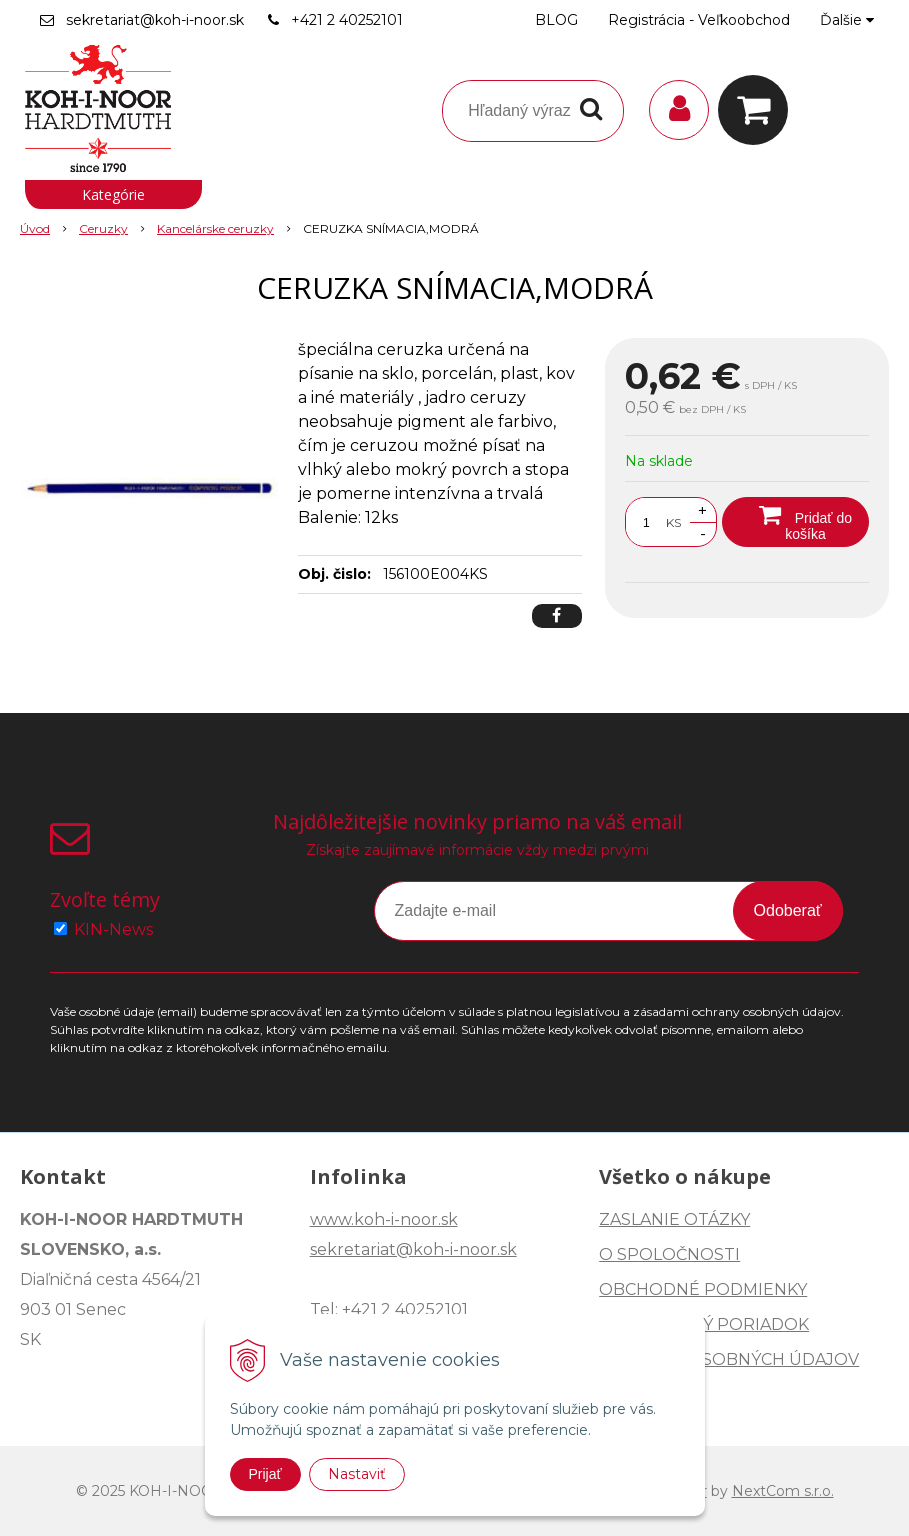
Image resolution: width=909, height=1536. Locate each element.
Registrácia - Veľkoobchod (699, 20)
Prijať (265, 1474)
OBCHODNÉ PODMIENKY (703, 1289)
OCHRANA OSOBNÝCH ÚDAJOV (729, 1359)
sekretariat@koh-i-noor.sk (155, 20)
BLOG (556, 20)
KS (673, 522)
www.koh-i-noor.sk (384, 1219)
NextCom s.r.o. (783, 1491)
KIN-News (113, 929)
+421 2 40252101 (347, 20)
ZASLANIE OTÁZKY (674, 1219)
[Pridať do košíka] (795, 522)
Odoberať (788, 910)
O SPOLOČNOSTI (669, 1254)
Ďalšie (847, 20)
